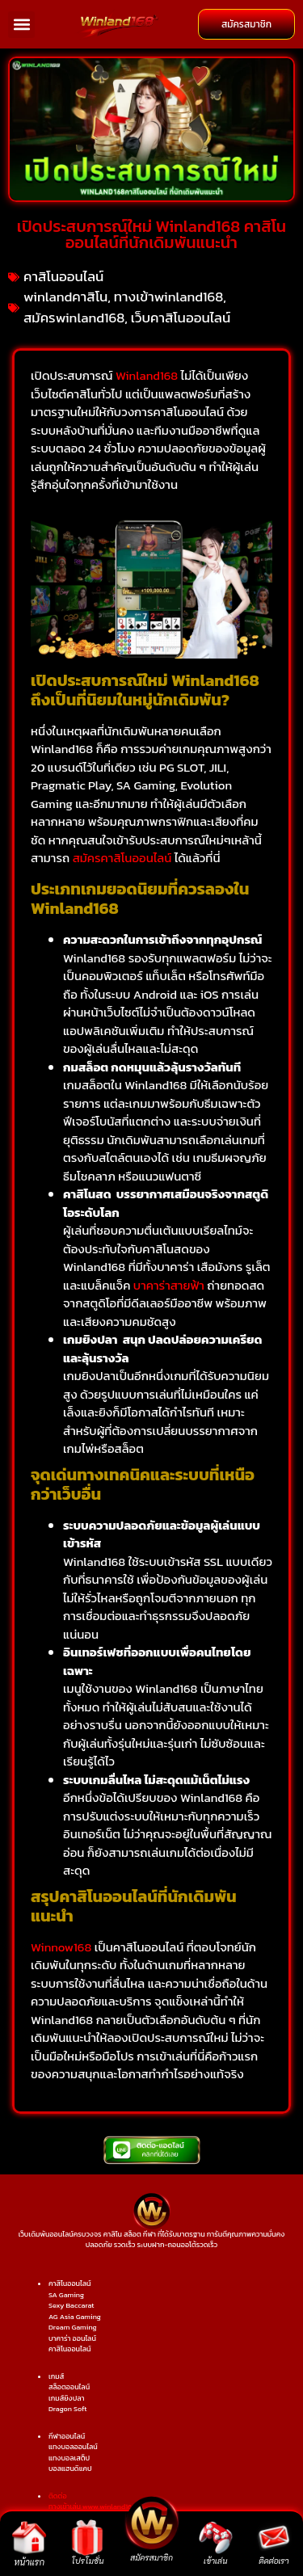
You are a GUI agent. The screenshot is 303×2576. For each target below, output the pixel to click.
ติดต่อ (57, 2496)
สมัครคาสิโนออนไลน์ (122, 857)
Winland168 (147, 375)
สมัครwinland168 (73, 317)
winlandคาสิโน (65, 296)
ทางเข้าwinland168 (169, 296)
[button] (21, 24)
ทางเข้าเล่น (64, 2506)
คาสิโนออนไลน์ (63, 276)
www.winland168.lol (113, 2506)
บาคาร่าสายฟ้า (168, 1285)
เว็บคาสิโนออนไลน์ (181, 317)
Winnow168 (61, 1947)
